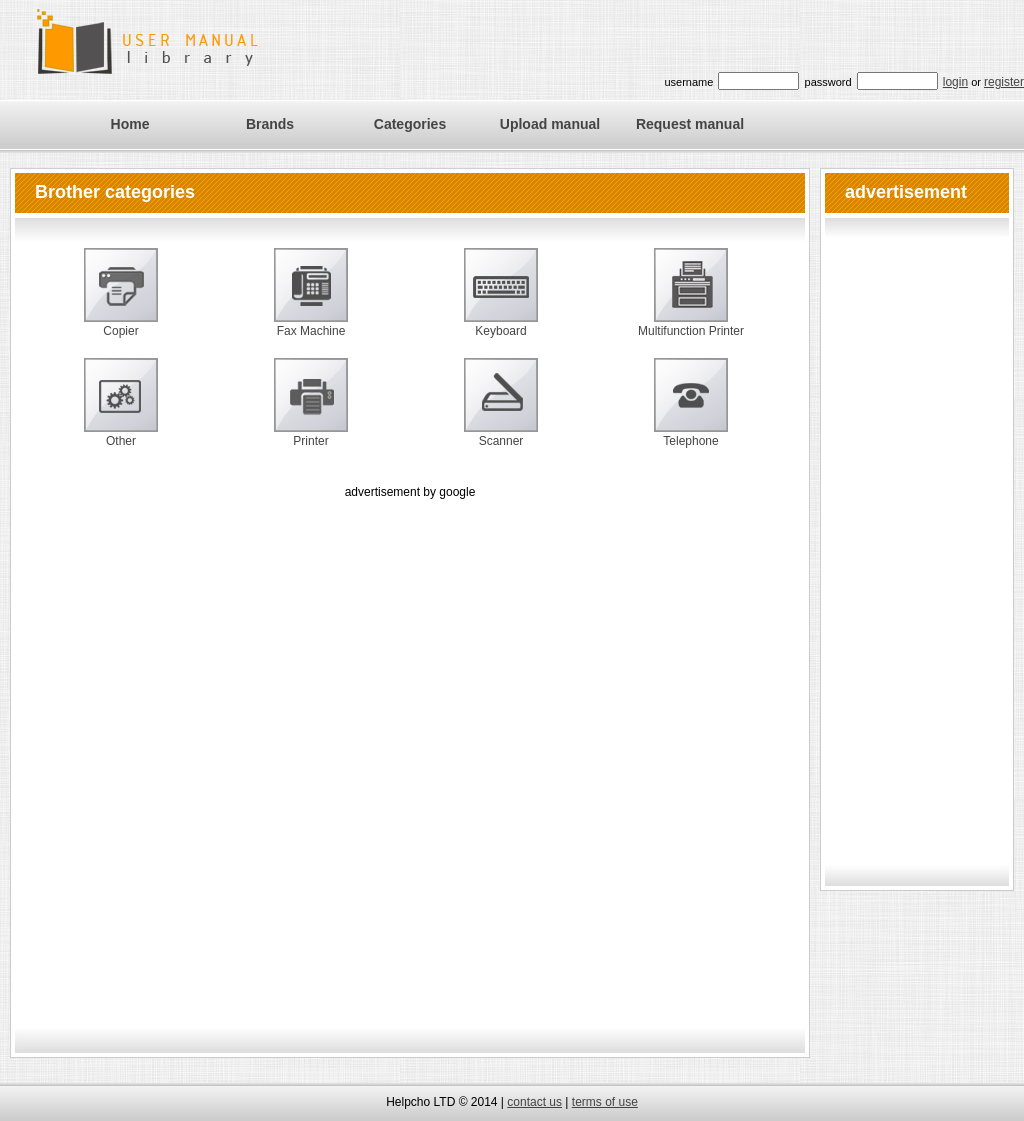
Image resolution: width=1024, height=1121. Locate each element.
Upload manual (550, 124)
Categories (410, 124)
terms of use (605, 1102)
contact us (534, 1102)
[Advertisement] (243, 746)
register (1004, 82)
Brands (270, 124)
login (955, 82)
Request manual (690, 124)
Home (130, 124)
